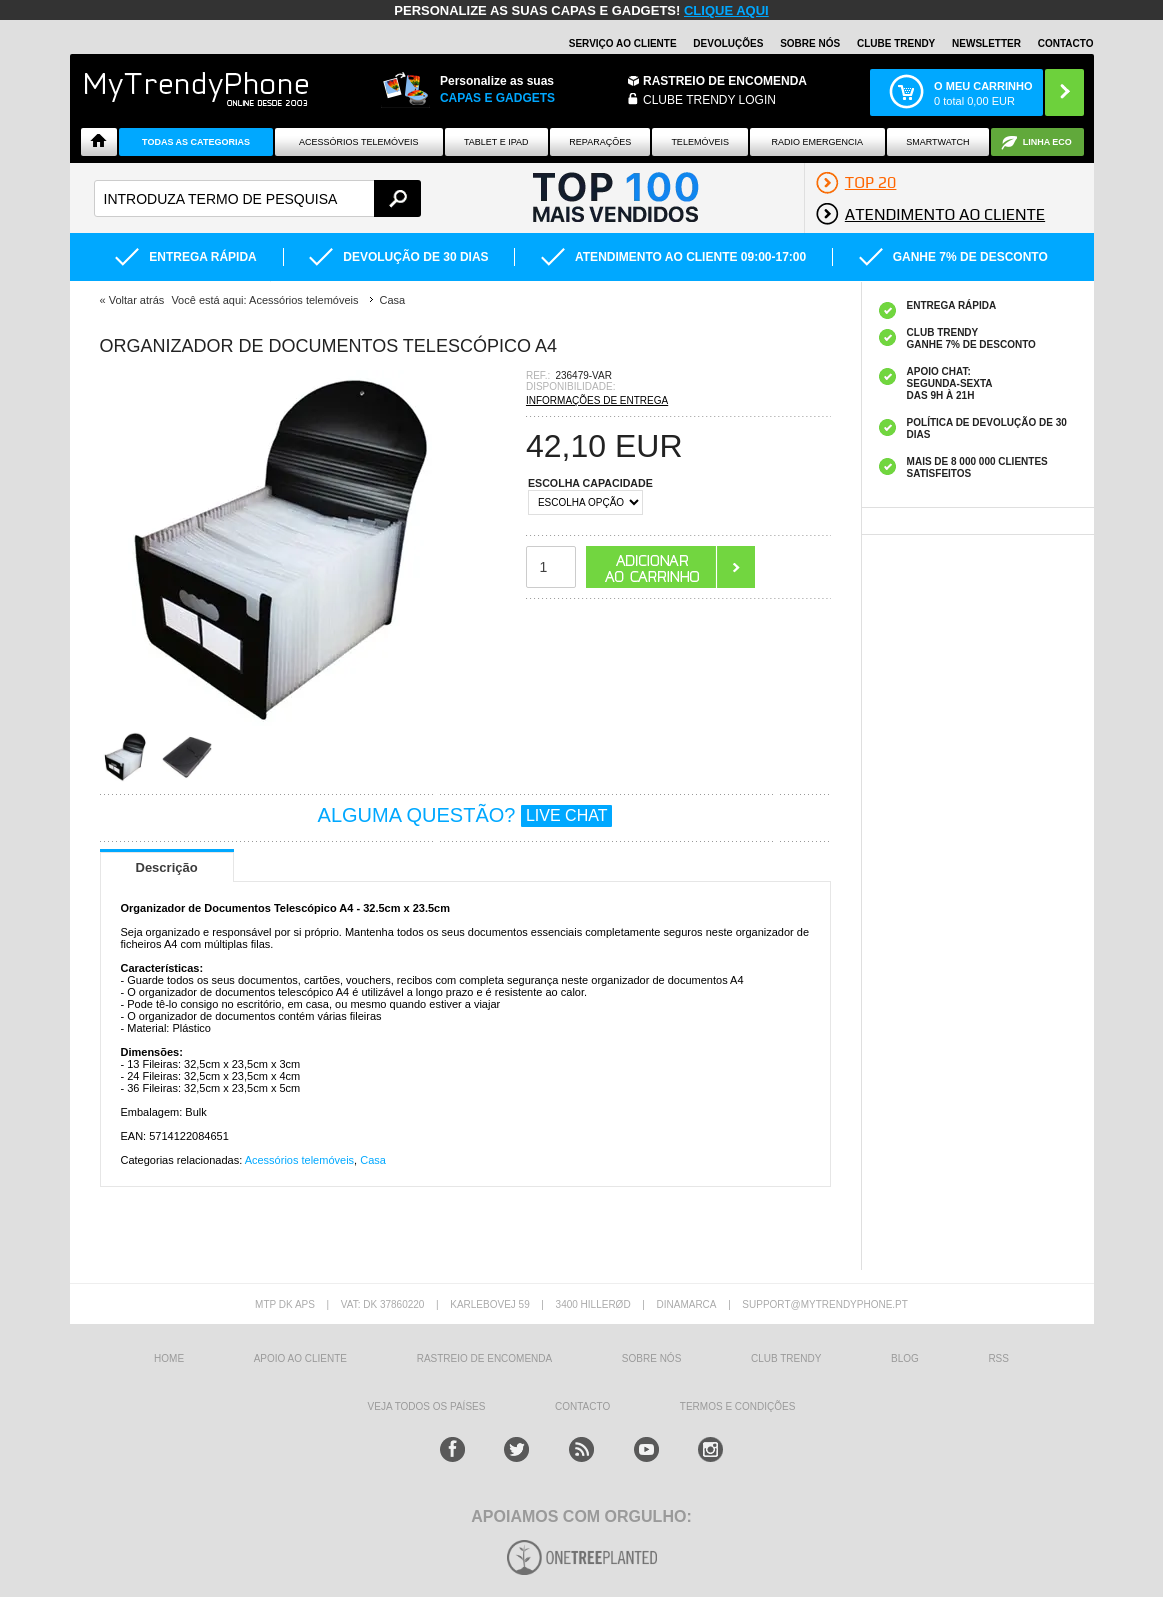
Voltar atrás (137, 300)
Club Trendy (786, 1358)
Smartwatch (937, 142)
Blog (905, 1358)
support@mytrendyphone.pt (825, 1304)
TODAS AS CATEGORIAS (196, 142)
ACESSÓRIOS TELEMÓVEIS (358, 142)
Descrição (167, 867)
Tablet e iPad (496, 142)
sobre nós (651, 1358)
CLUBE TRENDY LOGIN (709, 100)
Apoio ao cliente (300, 1358)
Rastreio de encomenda (725, 81)
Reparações (600, 142)
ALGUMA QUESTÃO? (465, 815)
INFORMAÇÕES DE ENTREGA (597, 400)
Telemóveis (700, 142)
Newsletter (986, 43)
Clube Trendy (896, 43)
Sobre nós (810, 43)
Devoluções (728, 43)
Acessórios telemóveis (299, 1160)
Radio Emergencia (818, 142)
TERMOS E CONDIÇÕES (738, 1406)
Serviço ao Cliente (623, 43)
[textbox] (258, 198)
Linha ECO (1047, 142)
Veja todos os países (427, 1406)
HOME (169, 1358)
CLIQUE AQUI (726, 10)
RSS (998, 1358)
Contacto (1066, 43)
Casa (373, 1160)
